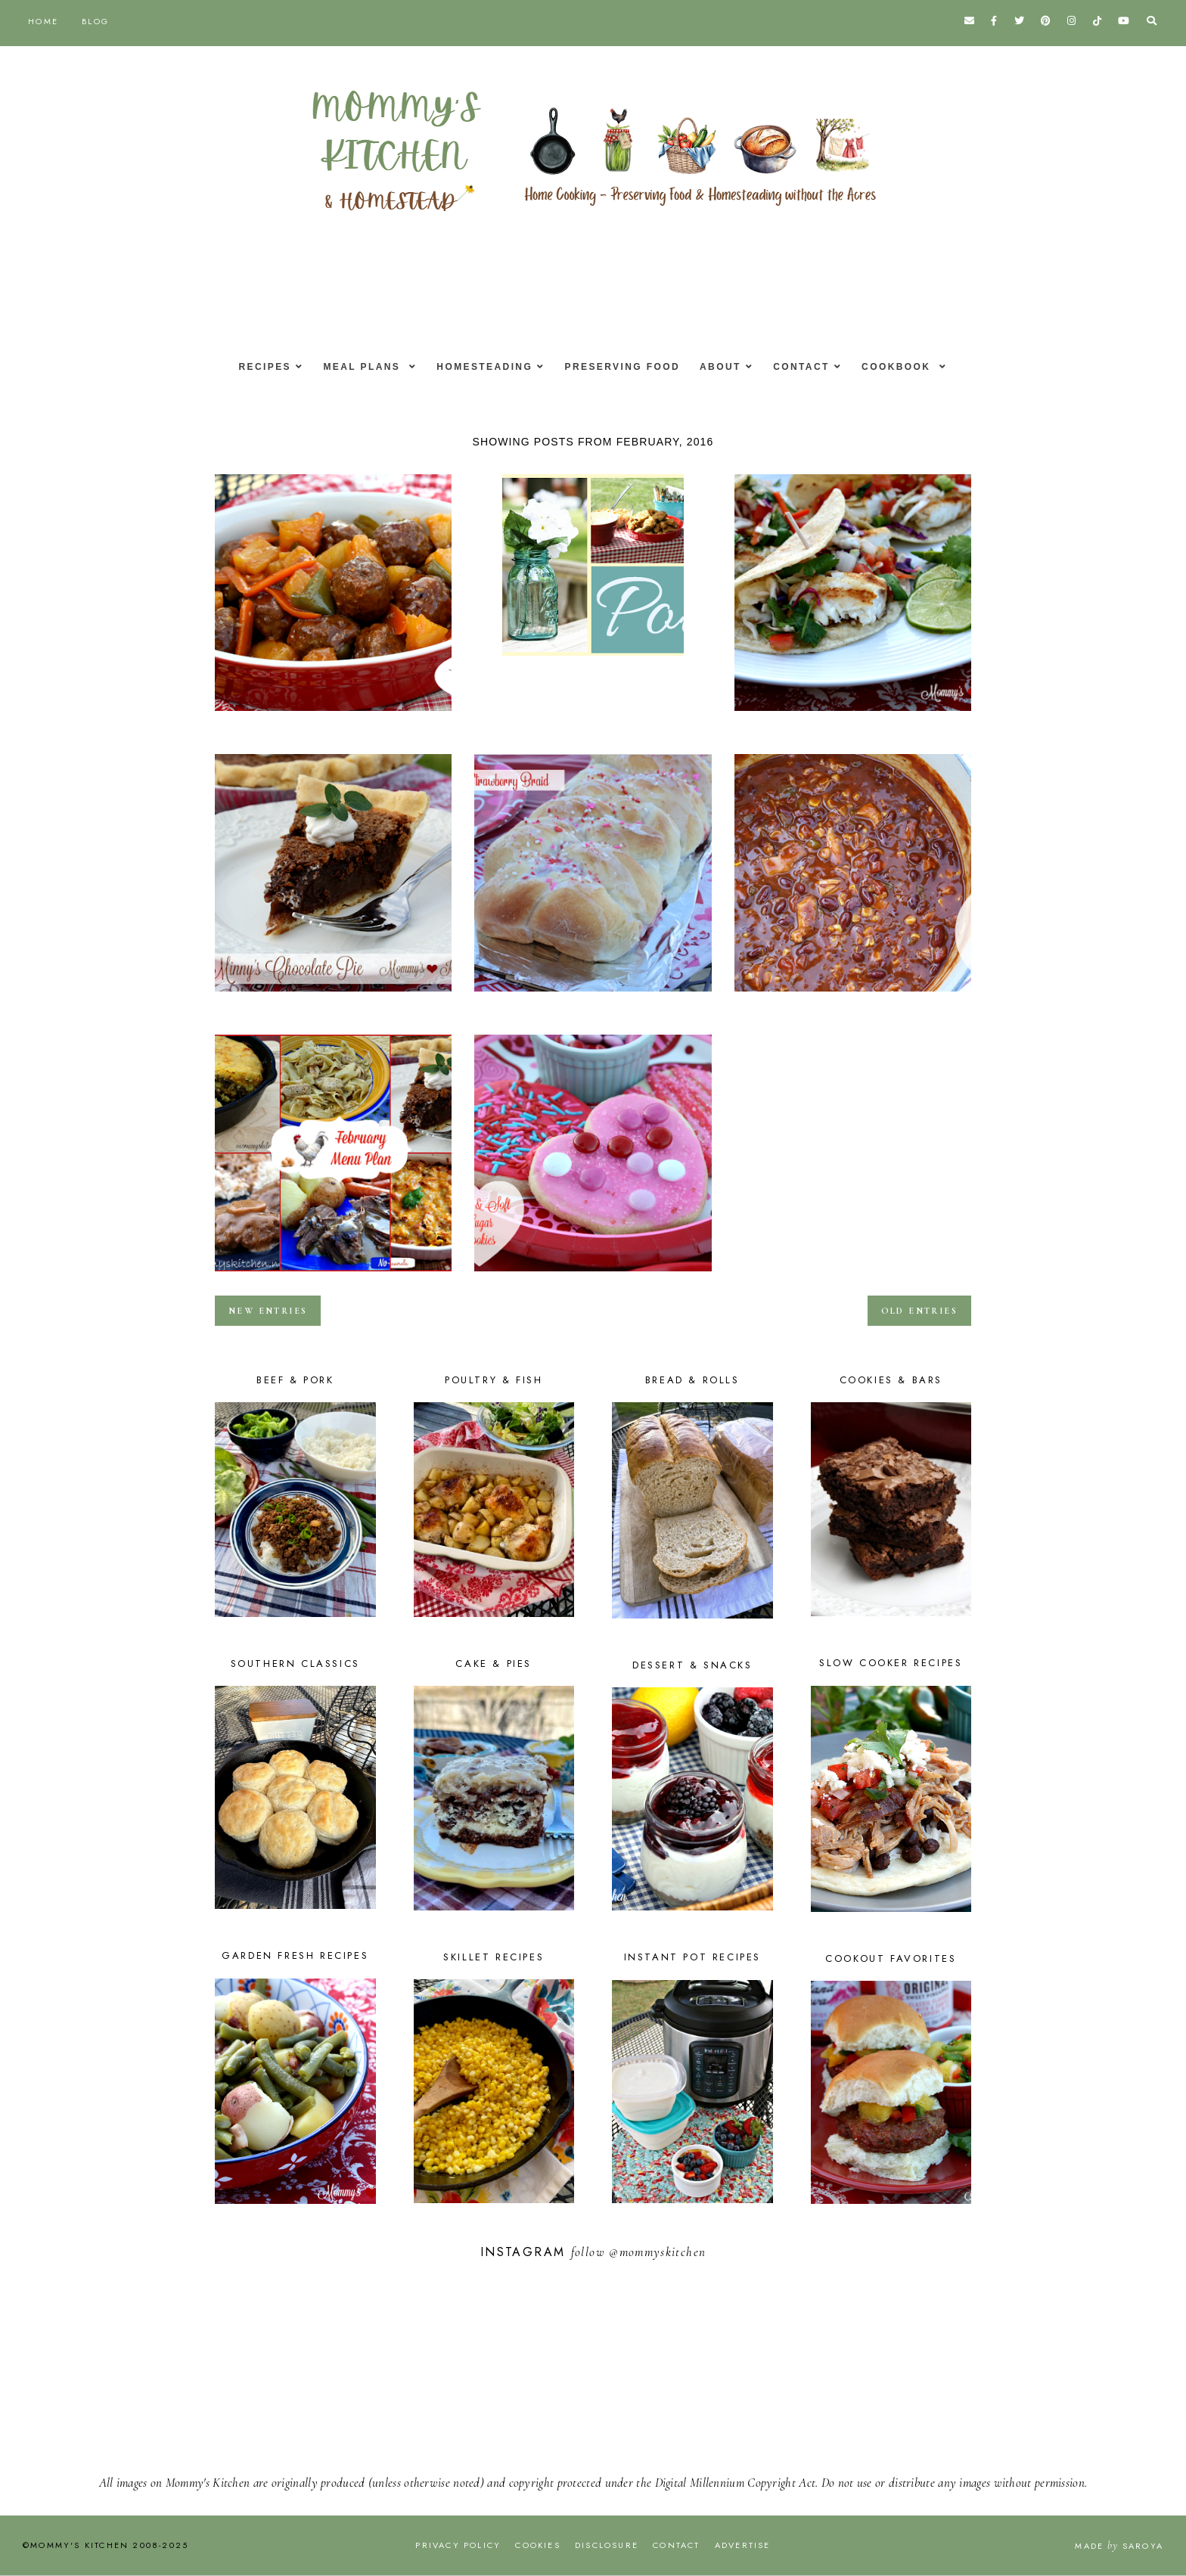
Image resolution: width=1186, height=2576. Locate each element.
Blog (95, 21)
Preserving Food (622, 367)
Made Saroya (1119, 2546)
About (725, 367)
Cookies (537, 2545)
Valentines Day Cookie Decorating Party (592, 1275)
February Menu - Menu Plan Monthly (333, 1275)
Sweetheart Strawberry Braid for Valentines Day (592, 996)
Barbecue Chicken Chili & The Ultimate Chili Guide (852, 996)
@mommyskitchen (657, 2252)
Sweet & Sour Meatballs (333, 715)
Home (43, 21)
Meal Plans (355, 367)
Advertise (743, 2545)
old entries (919, 1310)
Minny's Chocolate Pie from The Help (333, 996)
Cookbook (911, 367)
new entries (267, 1310)
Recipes (251, 367)
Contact (810, 367)
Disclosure (606, 2545)
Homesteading (481, 367)
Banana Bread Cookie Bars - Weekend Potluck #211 (592, 660)
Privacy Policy (458, 2545)
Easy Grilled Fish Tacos (852, 715)
